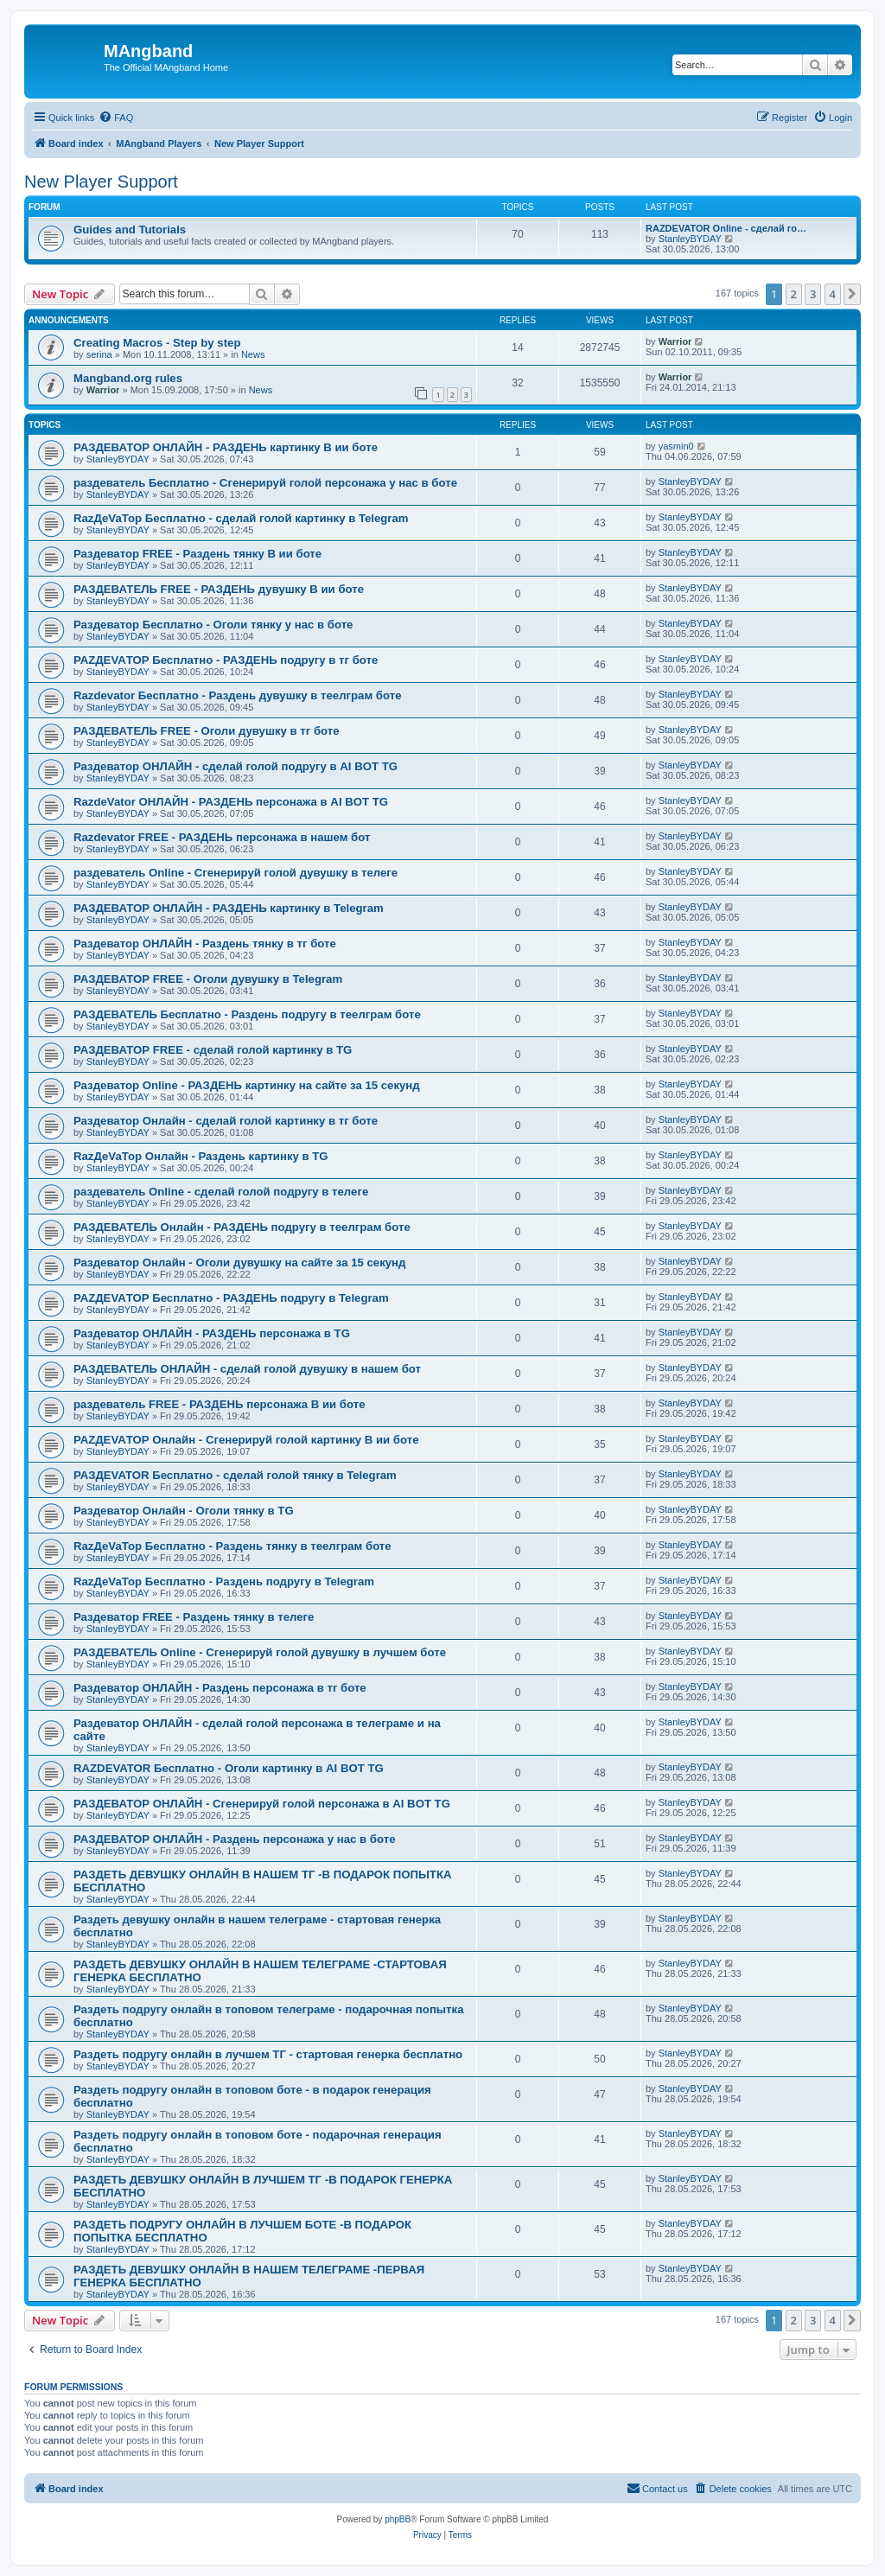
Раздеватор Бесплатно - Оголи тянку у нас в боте (213, 624)
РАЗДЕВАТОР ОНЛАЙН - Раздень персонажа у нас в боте (234, 1839)
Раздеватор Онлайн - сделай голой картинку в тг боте (225, 1120)
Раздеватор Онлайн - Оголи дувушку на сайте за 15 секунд (239, 1262)
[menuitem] (116, 117)
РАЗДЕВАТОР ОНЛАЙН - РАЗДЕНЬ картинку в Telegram (228, 908)
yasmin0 (676, 446)
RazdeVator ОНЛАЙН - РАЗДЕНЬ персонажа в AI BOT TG (230, 801)
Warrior (675, 341)
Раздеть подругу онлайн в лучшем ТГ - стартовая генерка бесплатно (267, 2054)
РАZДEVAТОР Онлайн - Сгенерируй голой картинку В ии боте (245, 1439)
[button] (852, 294)
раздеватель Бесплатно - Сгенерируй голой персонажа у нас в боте (265, 482)
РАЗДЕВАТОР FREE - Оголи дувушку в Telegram (207, 978)
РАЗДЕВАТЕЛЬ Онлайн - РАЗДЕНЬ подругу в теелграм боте (242, 1227)
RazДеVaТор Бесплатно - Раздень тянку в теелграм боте (232, 1546)
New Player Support (101, 181)
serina (99, 354)
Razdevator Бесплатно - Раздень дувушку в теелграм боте (237, 695)
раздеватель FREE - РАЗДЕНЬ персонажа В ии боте (219, 1404)
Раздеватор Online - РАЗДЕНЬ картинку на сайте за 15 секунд (246, 1085)
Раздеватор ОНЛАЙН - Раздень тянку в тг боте (204, 943)
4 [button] (833, 294)
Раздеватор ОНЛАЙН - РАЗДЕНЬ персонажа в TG (211, 1333)
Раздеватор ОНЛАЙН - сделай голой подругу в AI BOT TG (235, 766)
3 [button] (813, 294)
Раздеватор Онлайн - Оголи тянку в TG (183, 1510)
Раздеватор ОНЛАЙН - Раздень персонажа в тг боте (219, 1687)
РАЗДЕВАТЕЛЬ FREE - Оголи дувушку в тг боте (206, 730)
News (253, 354)
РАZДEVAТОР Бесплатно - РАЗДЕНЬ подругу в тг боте (225, 660)
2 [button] (794, 294)
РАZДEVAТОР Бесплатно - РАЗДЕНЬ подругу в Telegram (231, 1297)
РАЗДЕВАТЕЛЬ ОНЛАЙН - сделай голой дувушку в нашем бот (247, 1368)
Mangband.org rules (127, 378)
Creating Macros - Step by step (156, 342)
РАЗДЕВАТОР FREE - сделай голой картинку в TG (212, 1049)
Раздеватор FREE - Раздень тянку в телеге (193, 1616)
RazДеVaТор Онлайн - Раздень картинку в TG (200, 1156)
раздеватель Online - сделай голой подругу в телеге (220, 1191)
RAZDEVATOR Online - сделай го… (726, 228)
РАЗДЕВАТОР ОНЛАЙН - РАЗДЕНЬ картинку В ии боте (225, 447)
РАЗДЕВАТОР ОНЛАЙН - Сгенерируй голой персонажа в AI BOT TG (261, 1803)
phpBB (398, 2519)
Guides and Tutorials (129, 229)
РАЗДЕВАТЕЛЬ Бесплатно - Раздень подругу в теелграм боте (247, 1014)
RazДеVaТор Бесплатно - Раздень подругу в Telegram (223, 1581)
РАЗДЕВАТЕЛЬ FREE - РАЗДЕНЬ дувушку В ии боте (218, 589)
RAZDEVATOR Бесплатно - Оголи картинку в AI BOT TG (228, 1768)
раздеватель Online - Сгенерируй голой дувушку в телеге (235, 872)
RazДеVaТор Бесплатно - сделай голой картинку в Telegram (241, 518)
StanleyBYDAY (690, 238)
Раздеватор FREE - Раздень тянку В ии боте (197, 553)
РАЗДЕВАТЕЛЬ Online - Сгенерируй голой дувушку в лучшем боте (259, 1652)
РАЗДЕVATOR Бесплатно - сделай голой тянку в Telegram (235, 1475)
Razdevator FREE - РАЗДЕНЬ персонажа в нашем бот (221, 837)
